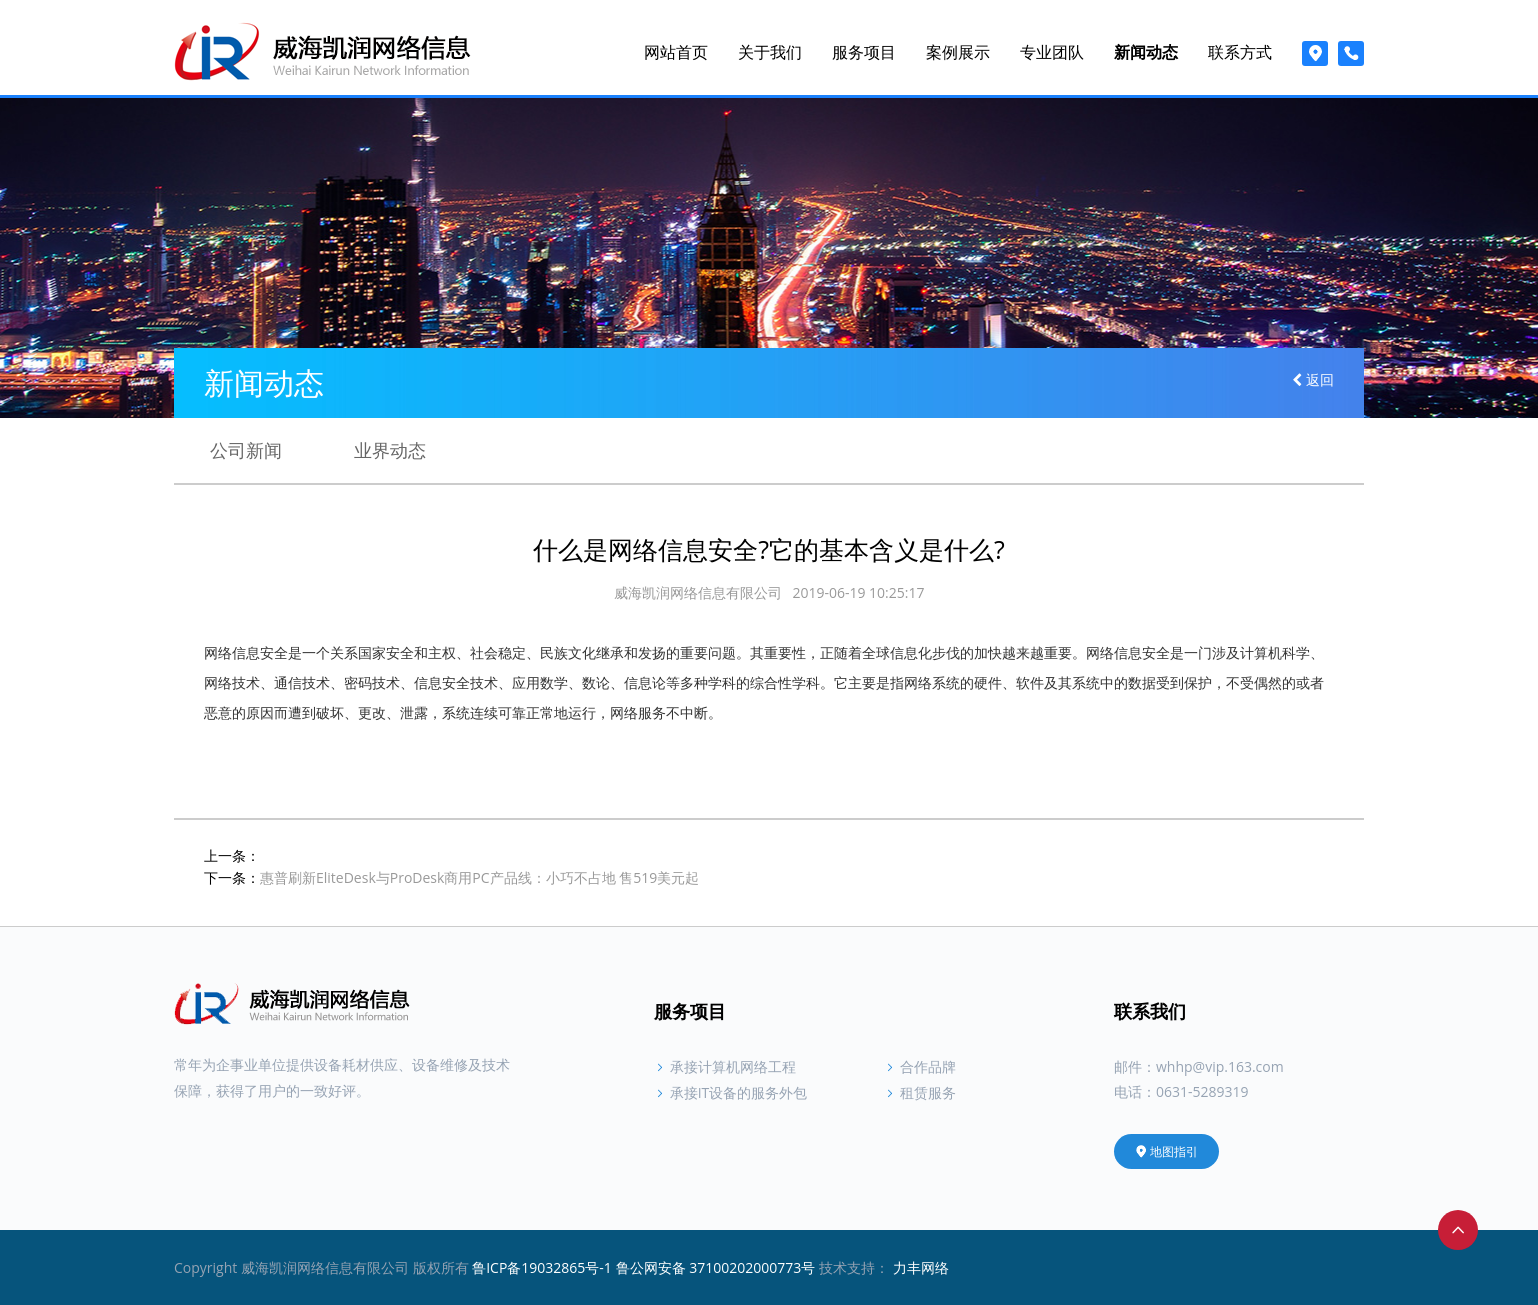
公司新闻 (246, 448)
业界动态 (390, 448)
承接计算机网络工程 (725, 1066)
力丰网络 (921, 1267)
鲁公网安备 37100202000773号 (716, 1267)
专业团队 (1052, 52)
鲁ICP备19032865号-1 (542, 1267)
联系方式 (1240, 52)
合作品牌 (920, 1066)
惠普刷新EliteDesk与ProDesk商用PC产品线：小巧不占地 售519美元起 (479, 877)
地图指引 (1166, 1151)
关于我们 (770, 52)
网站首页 (676, 52)
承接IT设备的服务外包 (730, 1092)
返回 (1318, 380)
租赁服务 (920, 1092)
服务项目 (864, 52)
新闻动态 (1146, 52)
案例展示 (958, 52)
